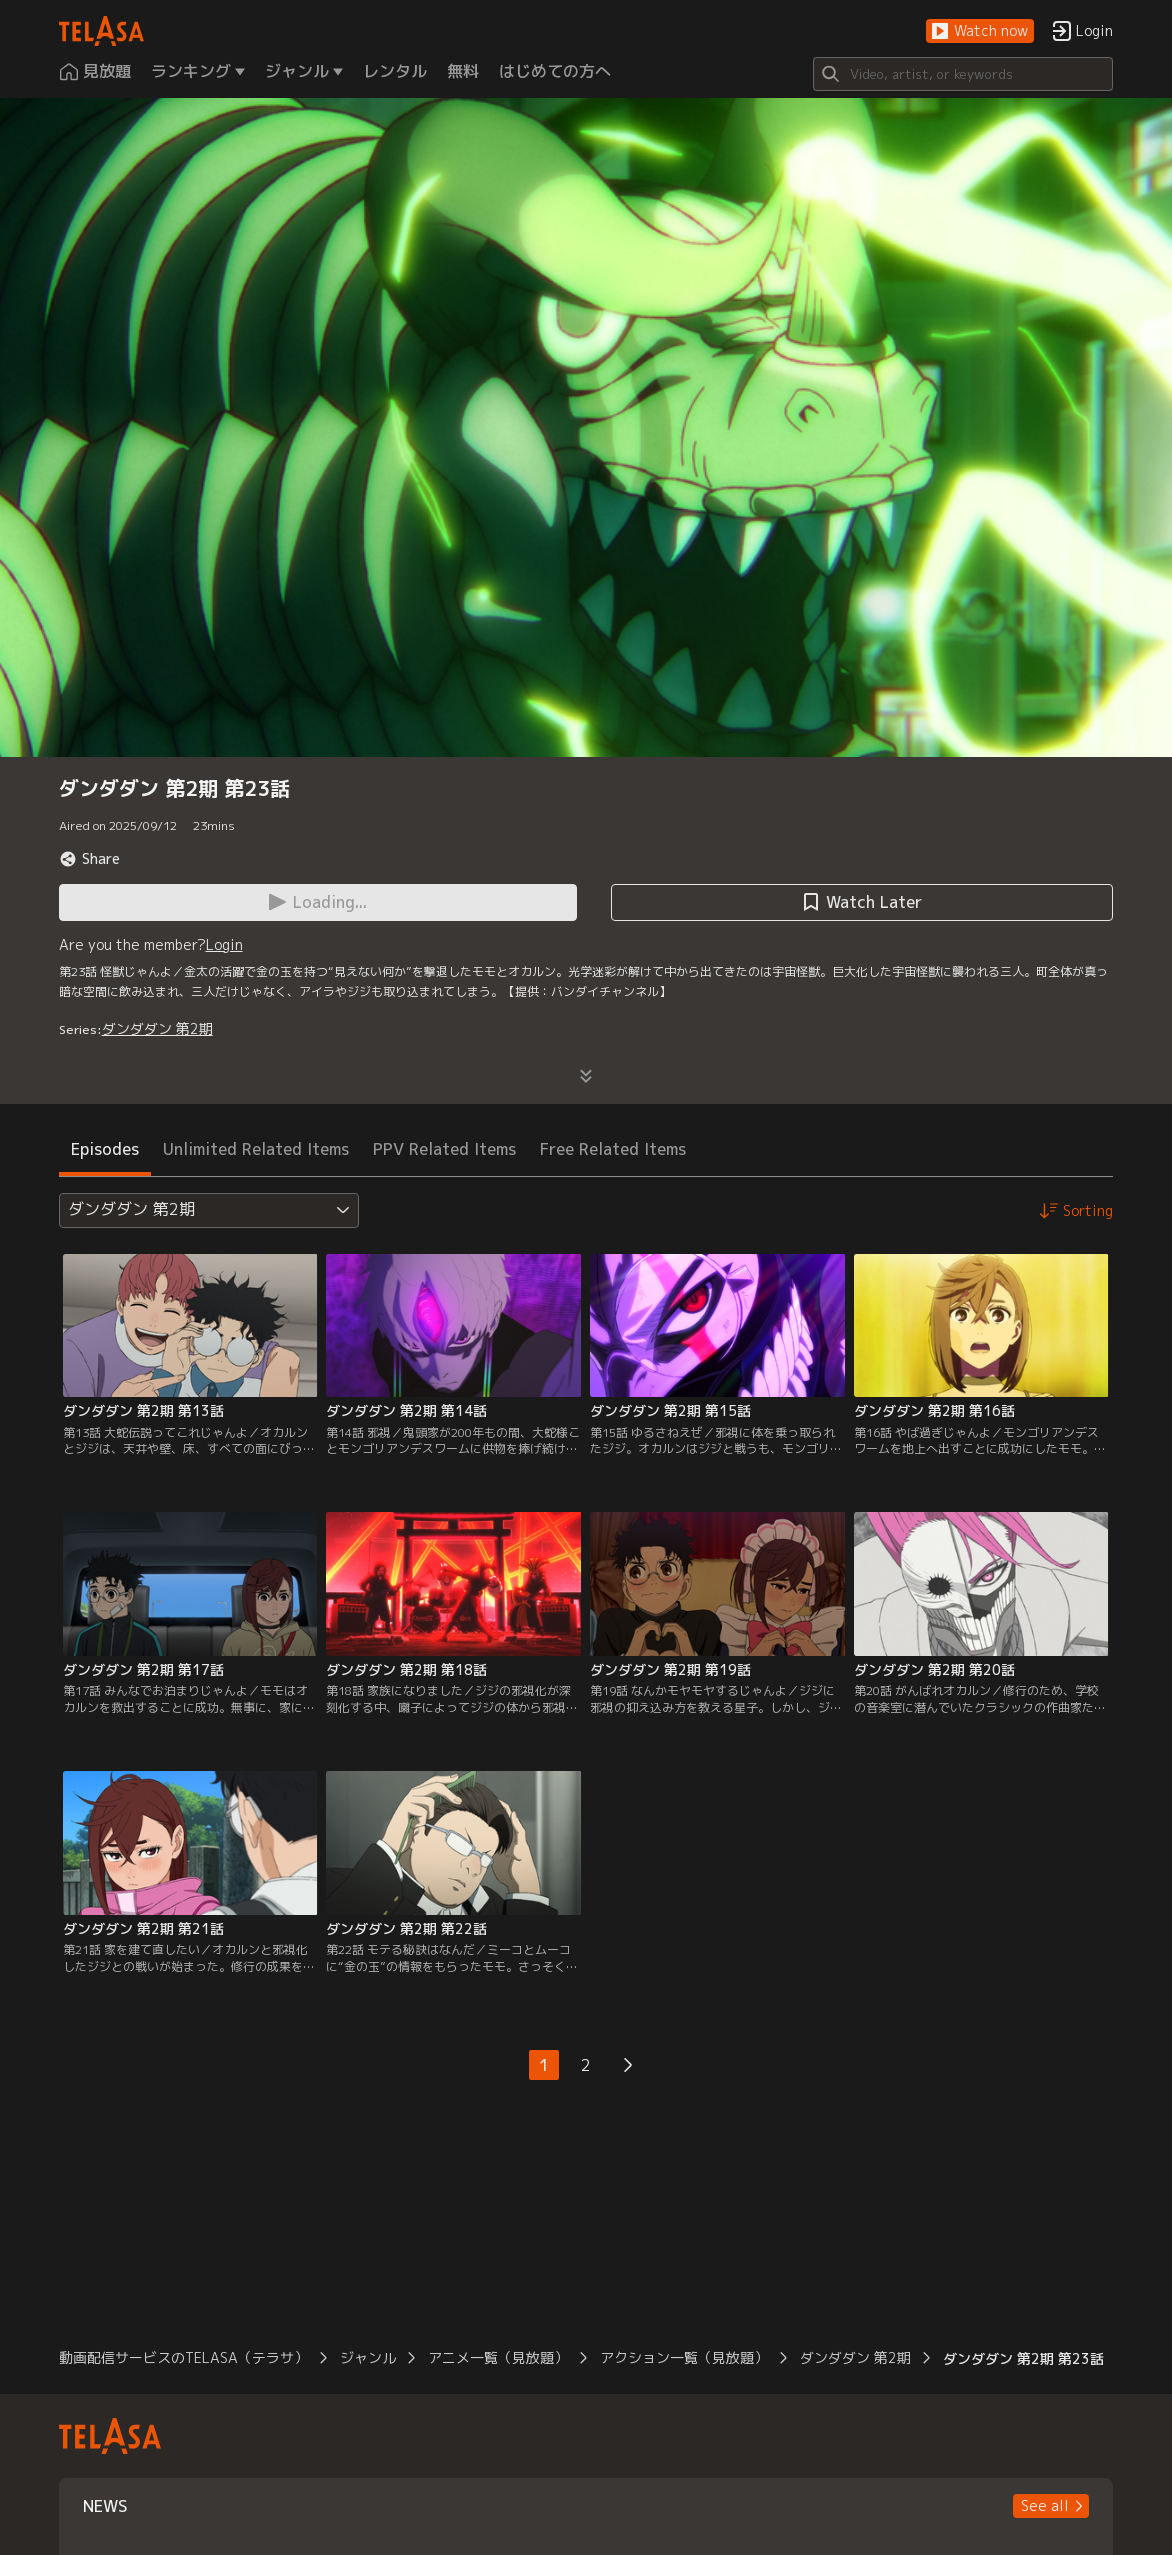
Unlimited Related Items (256, 1149)
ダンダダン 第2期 (157, 1028)
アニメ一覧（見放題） (498, 2357)
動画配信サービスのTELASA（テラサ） (183, 2357)
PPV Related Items (444, 1149)
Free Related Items (613, 1149)
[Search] (963, 74)
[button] (980, 31)
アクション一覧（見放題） (684, 2357)
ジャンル (368, 2357)
